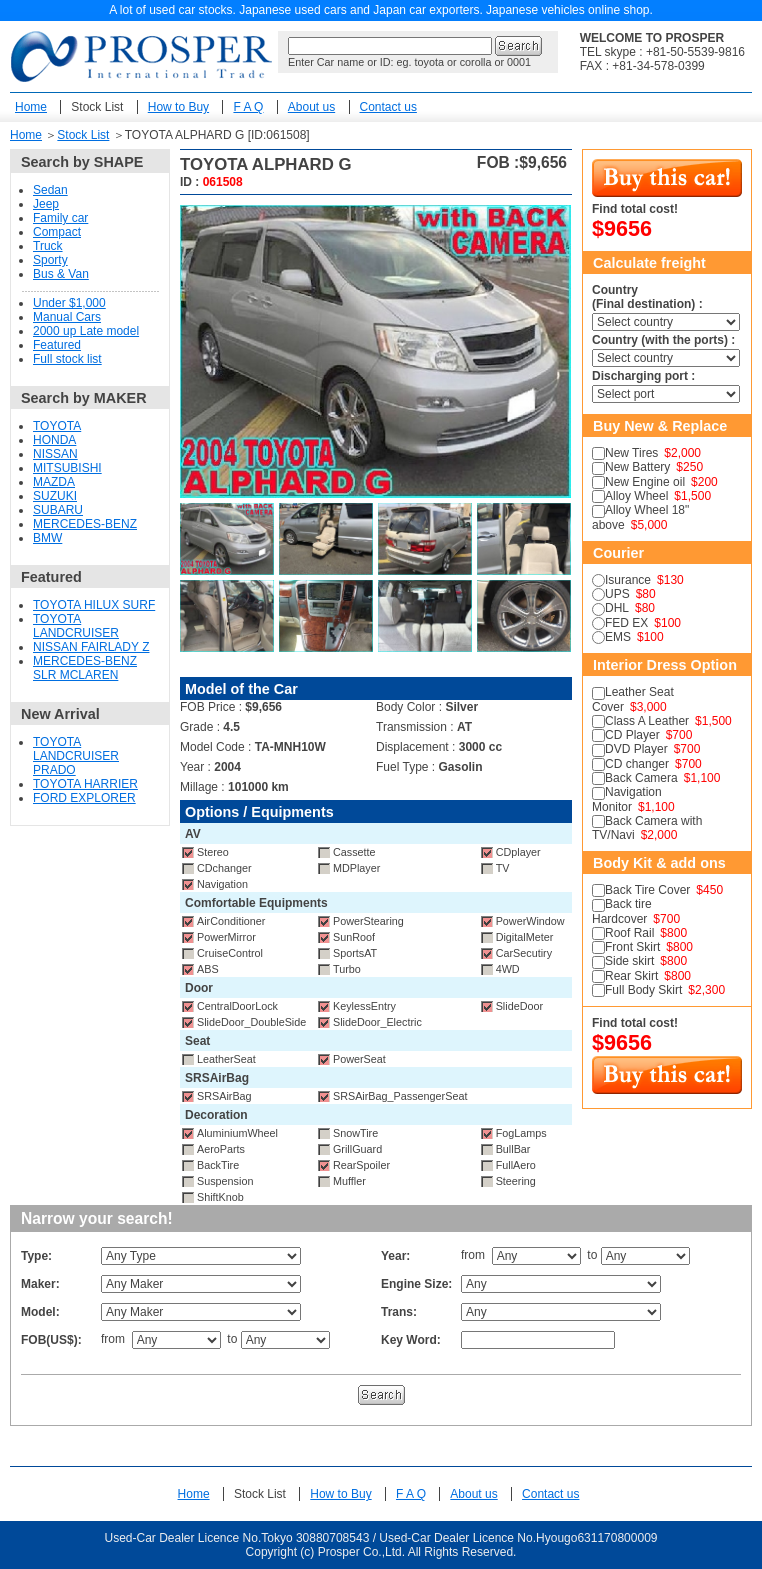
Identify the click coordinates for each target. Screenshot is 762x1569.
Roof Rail (629, 933)
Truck (48, 246)
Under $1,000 (69, 303)
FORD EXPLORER (84, 798)
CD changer (637, 764)
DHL (617, 608)
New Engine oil (645, 482)
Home (31, 107)
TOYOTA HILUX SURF (94, 605)
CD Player (632, 735)
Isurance (628, 580)
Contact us (388, 107)
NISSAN (55, 454)
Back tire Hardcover (622, 911)
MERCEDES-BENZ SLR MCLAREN (85, 668)
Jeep (46, 204)
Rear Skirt (631, 976)
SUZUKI (55, 496)
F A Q (248, 107)
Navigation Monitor (627, 799)
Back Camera (641, 778)
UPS (617, 594)
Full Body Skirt (643, 990)
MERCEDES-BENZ (85, 524)
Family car (60, 218)
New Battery (637, 467)
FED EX (626, 623)
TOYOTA (57, 426)
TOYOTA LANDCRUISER (76, 626)
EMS (618, 637)
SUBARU (58, 510)
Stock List (97, 107)
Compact (57, 232)
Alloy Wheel (636, 496)
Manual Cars (67, 317)
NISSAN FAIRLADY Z (91, 647)
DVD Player (636, 749)
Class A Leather (647, 721)
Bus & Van (61, 274)
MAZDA (54, 482)
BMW (47, 538)
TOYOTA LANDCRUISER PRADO (76, 756)
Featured (57, 345)
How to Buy (178, 107)
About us (311, 107)
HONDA (54, 440)
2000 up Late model (86, 331)
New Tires (631, 453)
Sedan (50, 190)
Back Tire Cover (647, 890)
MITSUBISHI (67, 468)
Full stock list (67, 359)
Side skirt (629, 961)
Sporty (50, 260)
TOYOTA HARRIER (85, 784)
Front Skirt (632, 947)
